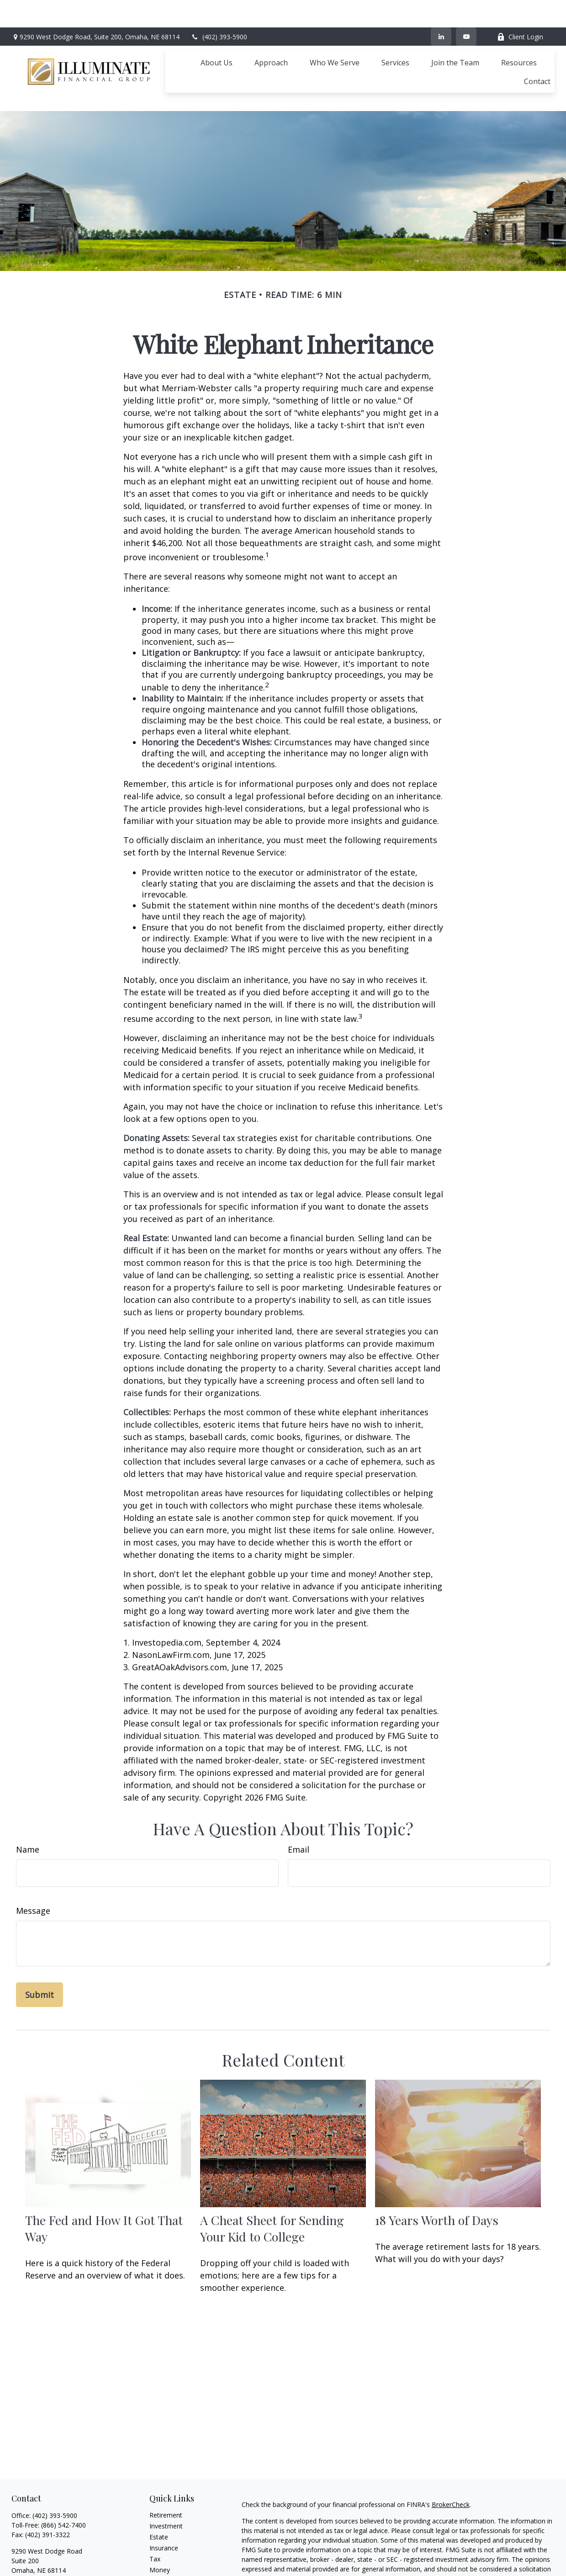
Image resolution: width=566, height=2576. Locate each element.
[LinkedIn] (441, 9)
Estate (158, 2495)
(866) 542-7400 (63, 2484)
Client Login (520, 9)
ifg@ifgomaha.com (39, 2545)
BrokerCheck (451, 2463)
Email (298, 1808)
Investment (166, 2484)
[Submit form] (39, 1953)
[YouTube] (466, 9)
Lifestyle (161, 2539)
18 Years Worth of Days (436, 2179)
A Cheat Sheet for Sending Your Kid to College (272, 2187)
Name (27, 1808)
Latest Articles (170, 2550)
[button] (216, 34)
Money (159, 2528)
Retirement (165, 2474)
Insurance (163, 2506)
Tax (154, 2517)
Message (33, 1869)
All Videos (163, 2561)
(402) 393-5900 (219, 9)
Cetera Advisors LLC (506, 2570)
